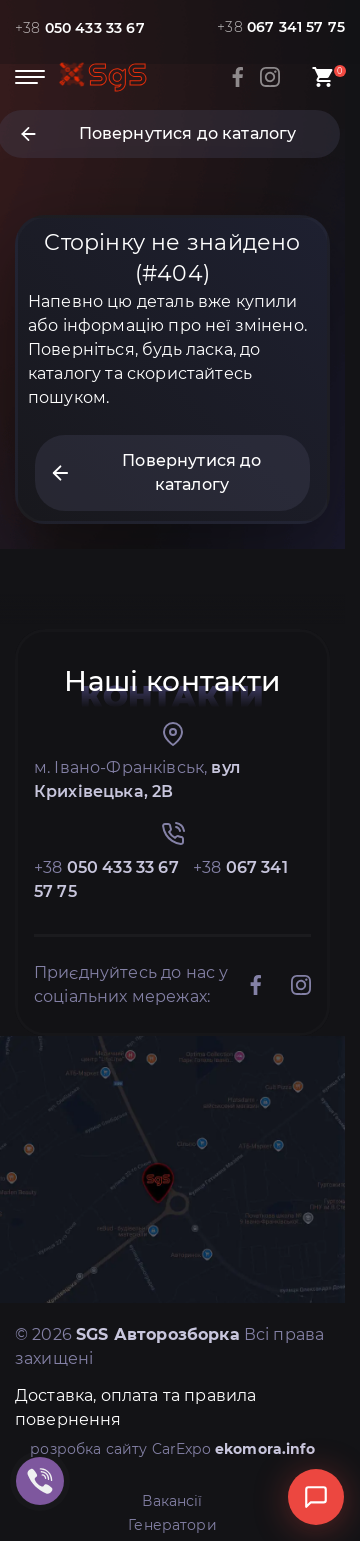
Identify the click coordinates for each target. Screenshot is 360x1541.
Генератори (172, 1525)
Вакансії (172, 1501)
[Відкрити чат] (316, 1497)
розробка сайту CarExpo (172, 1449)
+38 (80, 28)
